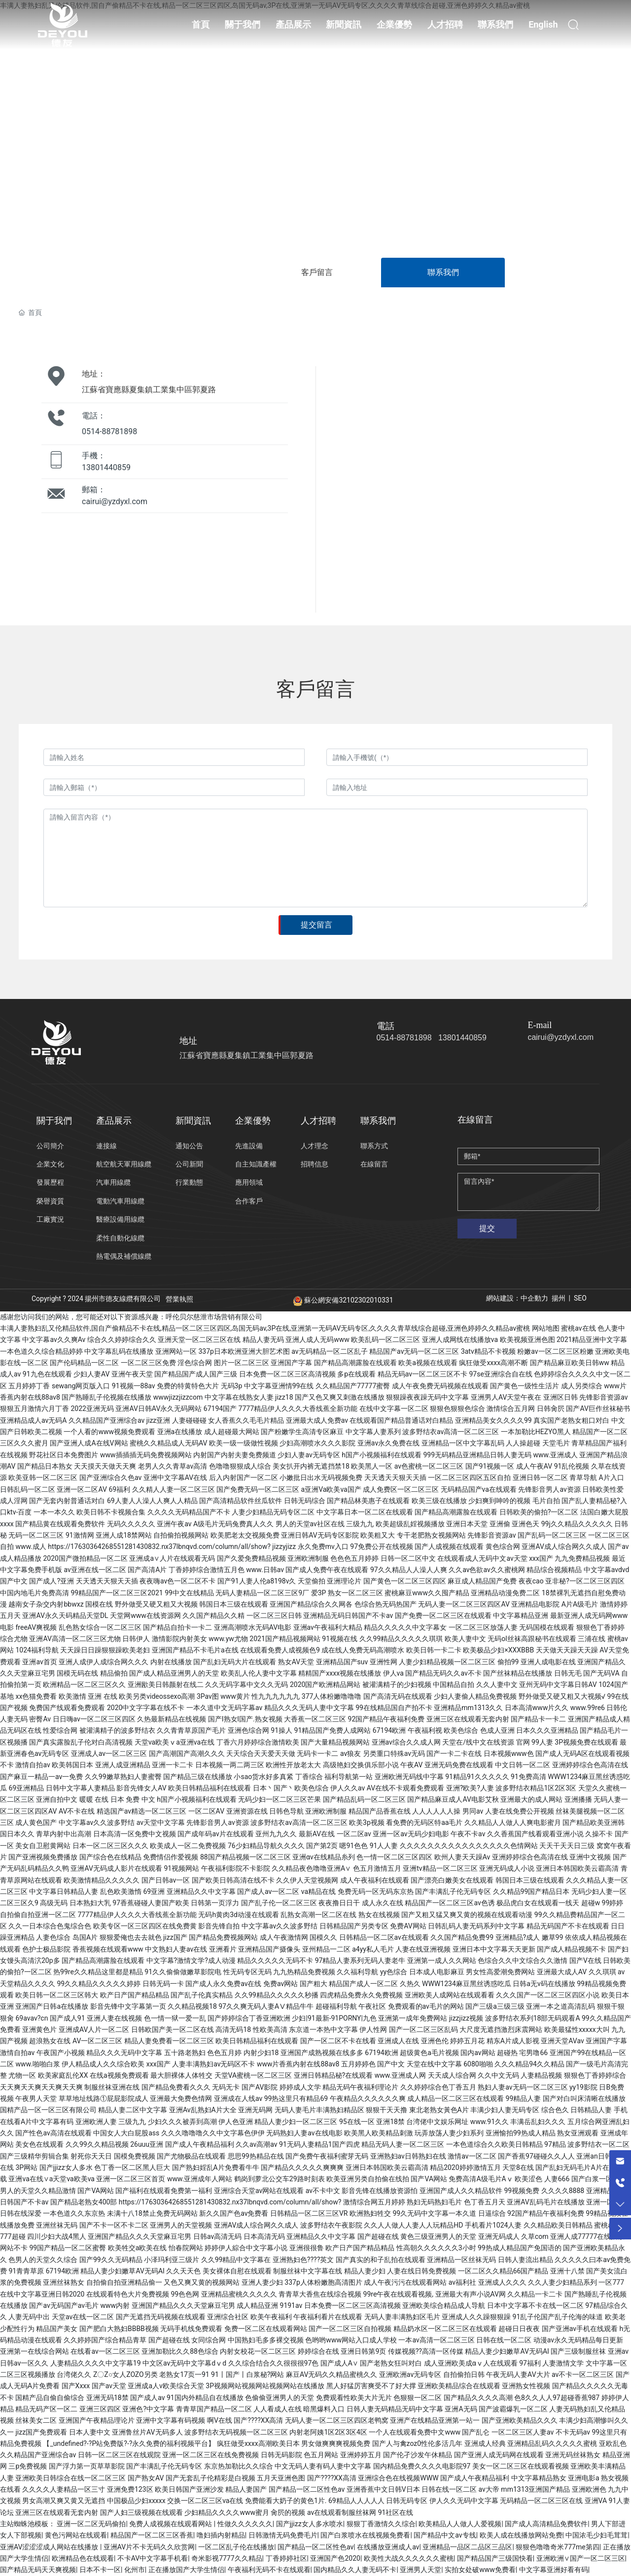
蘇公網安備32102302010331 (343, 1300)
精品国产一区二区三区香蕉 (151, 2535)
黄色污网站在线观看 (76, 2535)
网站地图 (546, 1328)
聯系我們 (443, 272)
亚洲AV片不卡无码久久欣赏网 (149, 2547)
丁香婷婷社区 (286, 2558)
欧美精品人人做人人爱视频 (460, 2524)
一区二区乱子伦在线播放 (236, 2547)
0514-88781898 (109, 431)
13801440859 (106, 467)
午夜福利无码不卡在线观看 (269, 2570)
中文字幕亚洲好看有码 (553, 2570)
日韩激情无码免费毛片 (282, 2535)
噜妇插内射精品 (221, 2535)
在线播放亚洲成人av (388, 2547)
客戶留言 (317, 272)
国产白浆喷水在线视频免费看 (365, 2535)
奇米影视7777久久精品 (226, 2558)
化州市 (134, 2570)
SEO (580, 1298)
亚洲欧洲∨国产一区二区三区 (580, 2558)
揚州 (558, 1298)
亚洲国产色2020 (335, 2558)
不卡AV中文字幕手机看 (152, 2558)
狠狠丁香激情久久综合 (381, 2524)
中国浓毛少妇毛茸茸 (596, 2535)
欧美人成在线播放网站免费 (521, 2535)
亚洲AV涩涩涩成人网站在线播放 (50, 2547)
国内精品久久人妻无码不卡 (355, 2570)
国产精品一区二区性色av (315, 2547)
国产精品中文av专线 (445, 2535)
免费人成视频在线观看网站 (171, 2524)
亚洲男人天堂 (420, 2570)
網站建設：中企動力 (517, 1298)
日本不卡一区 (100, 2570)
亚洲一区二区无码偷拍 (91, 2524)
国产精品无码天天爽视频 (38, 2570)
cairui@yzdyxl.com (114, 501)
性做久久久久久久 (245, 2524)
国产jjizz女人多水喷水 (309, 2524)
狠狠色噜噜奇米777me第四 (557, 2547)
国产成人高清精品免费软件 (546, 2524)
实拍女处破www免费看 (480, 2570)
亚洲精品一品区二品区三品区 (467, 2547)
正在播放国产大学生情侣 (186, 2570)
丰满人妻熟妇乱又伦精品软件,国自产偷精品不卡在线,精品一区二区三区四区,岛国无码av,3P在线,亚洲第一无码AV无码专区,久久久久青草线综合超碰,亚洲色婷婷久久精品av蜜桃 (265, 1328)
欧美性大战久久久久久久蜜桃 (409, 2558)
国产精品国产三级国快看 (495, 2558)
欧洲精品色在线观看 (83, 2558)
